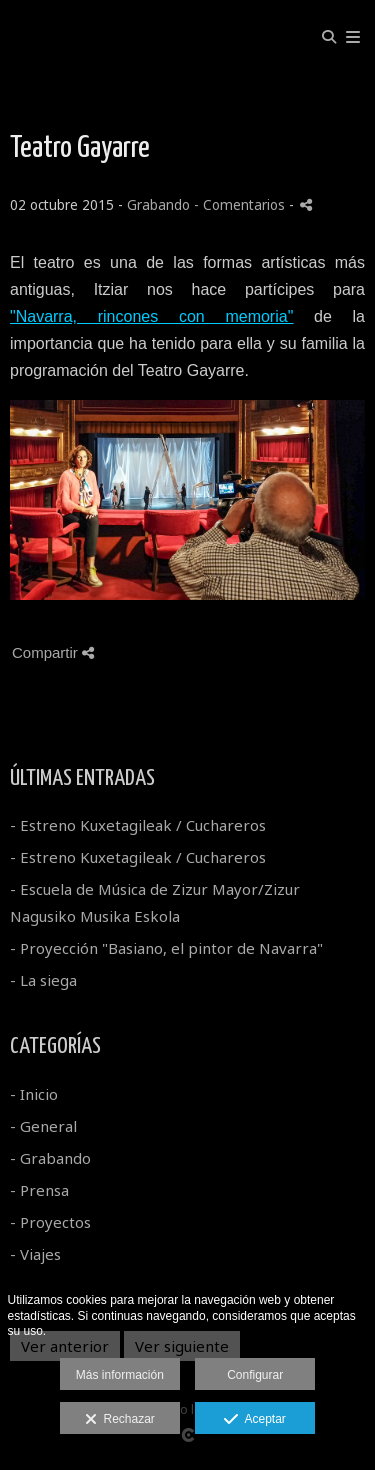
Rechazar (120, 1420)
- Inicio (34, 1094)
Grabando (158, 205)
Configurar (255, 1375)
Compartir (53, 652)
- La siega (43, 980)
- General (43, 1126)
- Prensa (39, 1190)
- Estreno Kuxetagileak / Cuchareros (138, 825)
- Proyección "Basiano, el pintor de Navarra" (166, 948)
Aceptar (254, 1420)
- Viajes (35, 1254)
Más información (120, 1375)
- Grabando (50, 1158)
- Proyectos (50, 1222)
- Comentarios (241, 205)
